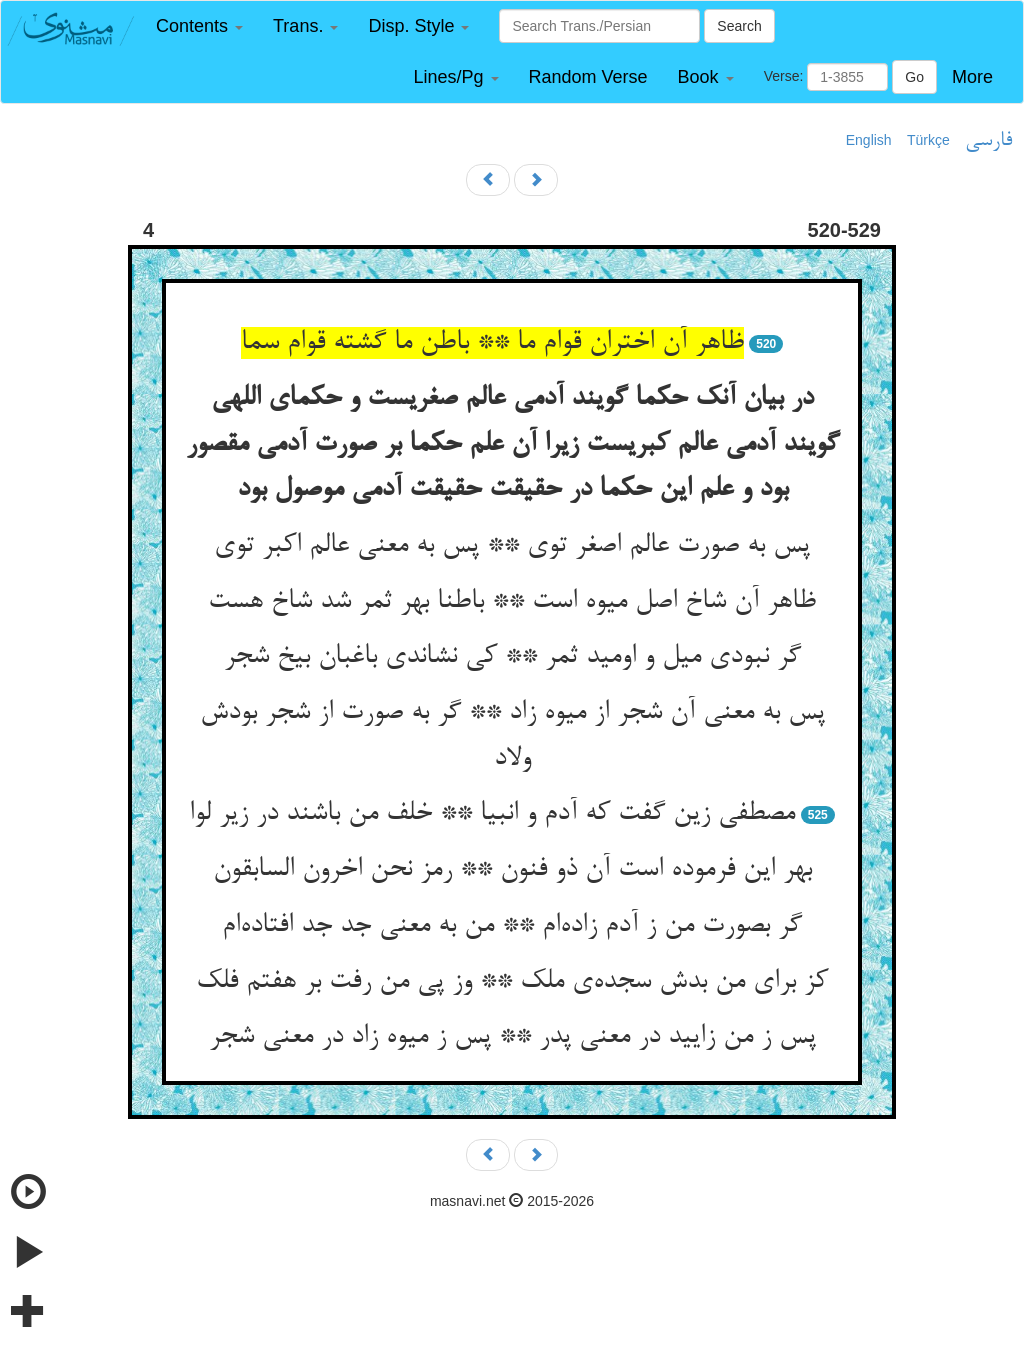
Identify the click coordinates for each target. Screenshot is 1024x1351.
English (869, 140)
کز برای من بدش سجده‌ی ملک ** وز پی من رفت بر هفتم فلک (512, 982)
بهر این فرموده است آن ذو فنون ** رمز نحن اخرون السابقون (512, 870)
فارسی (988, 141)
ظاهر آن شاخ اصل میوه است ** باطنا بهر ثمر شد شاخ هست (512, 602)
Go (914, 77)
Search (739, 26)
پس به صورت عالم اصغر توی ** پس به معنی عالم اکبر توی (512, 546)
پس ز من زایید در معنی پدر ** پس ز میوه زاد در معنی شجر (512, 1037)
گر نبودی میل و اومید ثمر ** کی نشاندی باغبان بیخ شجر (512, 657)
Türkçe (928, 140)
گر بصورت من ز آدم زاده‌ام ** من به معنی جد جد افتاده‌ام (512, 926)
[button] (199, 26)
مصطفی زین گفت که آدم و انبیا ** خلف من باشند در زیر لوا (492, 814)
